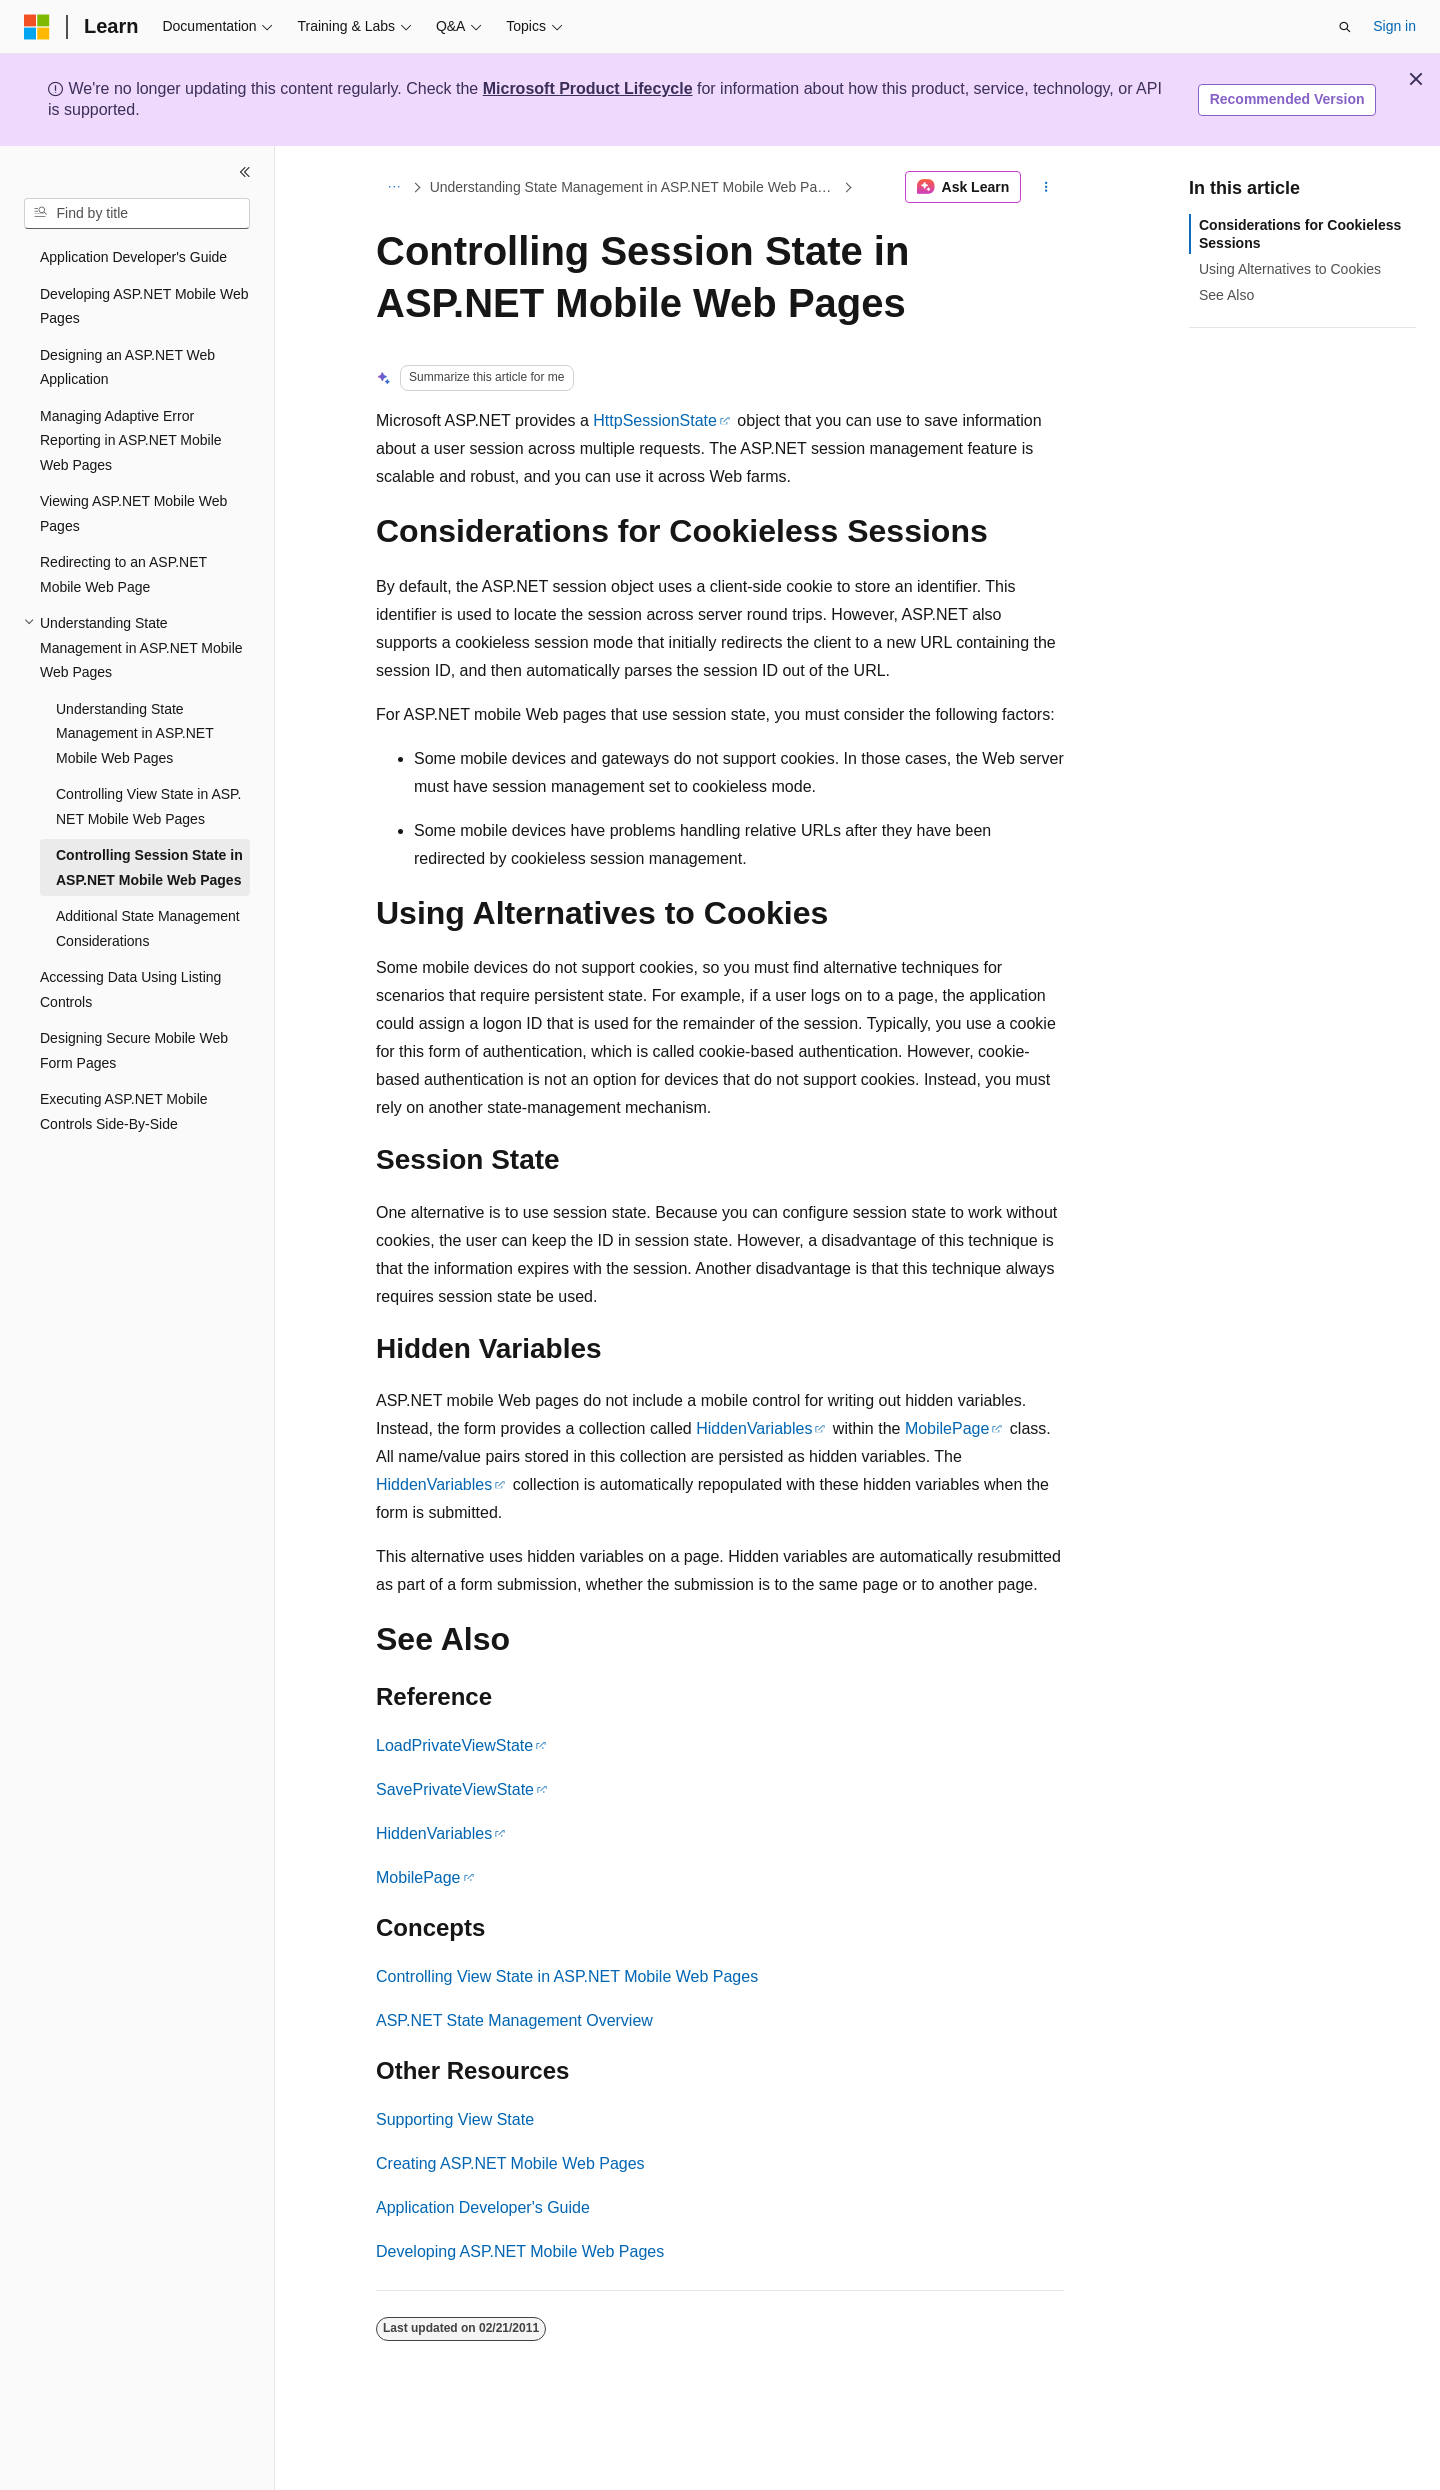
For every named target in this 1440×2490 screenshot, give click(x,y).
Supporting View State (455, 2119)
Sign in (1394, 26)
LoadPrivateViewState (454, 1745)
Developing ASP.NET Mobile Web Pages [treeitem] (144, 306)
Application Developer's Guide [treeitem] (133, 257)
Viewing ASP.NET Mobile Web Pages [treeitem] (133, 513)
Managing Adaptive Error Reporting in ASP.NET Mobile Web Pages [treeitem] (131, 440)
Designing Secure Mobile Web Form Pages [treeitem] (134, 1050)
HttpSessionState (655, 420)
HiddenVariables (754, 1428)
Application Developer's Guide (483, 2207)
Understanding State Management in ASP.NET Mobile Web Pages (635, 187)
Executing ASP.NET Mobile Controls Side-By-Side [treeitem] (124, 1111)
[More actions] (1046, 187)
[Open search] (1345, 27)
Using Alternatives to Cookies (1290, 269)
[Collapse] (245, 172)
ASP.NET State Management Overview (514, 2020)
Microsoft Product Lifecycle (588, 88)
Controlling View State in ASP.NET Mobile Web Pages (567, 1976)
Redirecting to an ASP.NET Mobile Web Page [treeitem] (123, 574)
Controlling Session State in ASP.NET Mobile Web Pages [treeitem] (149, 867)
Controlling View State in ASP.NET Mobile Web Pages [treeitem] (149, 806)
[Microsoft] (37, 27)
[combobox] (137, 214)
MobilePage (947, 1428)
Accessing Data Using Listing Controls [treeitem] (130, 989)
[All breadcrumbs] (393, 187)
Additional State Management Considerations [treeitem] (148, 928)
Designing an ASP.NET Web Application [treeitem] (127, 367)
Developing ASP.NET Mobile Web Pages (520, 2251)
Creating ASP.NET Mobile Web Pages (510, 2163)
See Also (1226, 295)
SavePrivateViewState (455, 1789)
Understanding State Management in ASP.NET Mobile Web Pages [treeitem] (134, 733)
